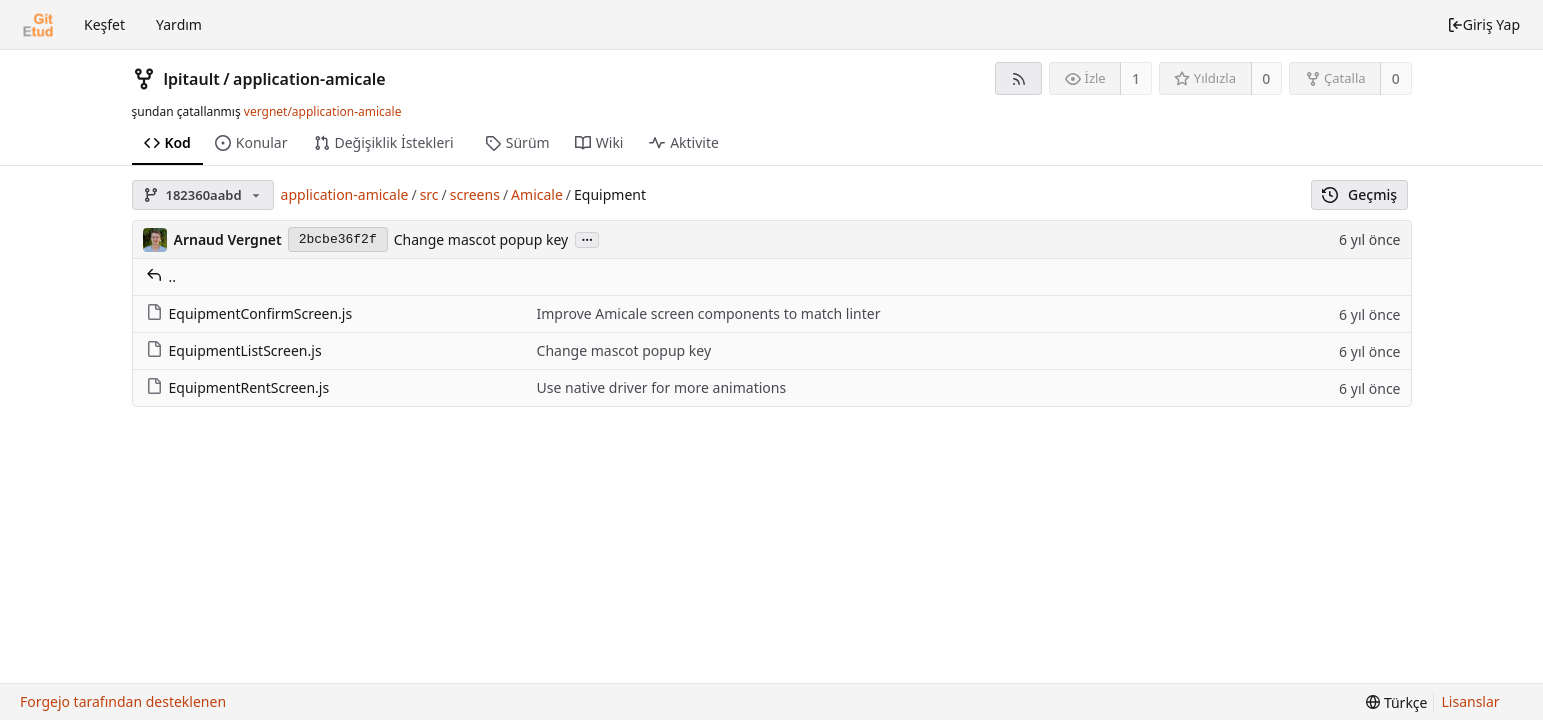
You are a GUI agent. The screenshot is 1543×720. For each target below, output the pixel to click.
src (429, 194)
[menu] (1396, 702)
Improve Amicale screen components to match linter (709, 313)
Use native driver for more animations (662, 387)
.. (161, 276)
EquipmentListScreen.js (234, 350)
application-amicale (309, 79)
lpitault (192, 79)
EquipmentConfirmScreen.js (249, 313)
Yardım (179, 24)
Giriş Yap (1483, 24)
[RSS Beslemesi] (1018, 78)
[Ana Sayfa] (38, 25)
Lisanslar (1471, 701)
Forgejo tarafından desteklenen (123, 701)
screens (475, 194)
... (587, 238)
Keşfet (104, 24)
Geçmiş (1359, 194)
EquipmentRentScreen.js (238, 387)
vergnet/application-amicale (323, 111)
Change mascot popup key (481, 239)
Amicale (537, 194)
